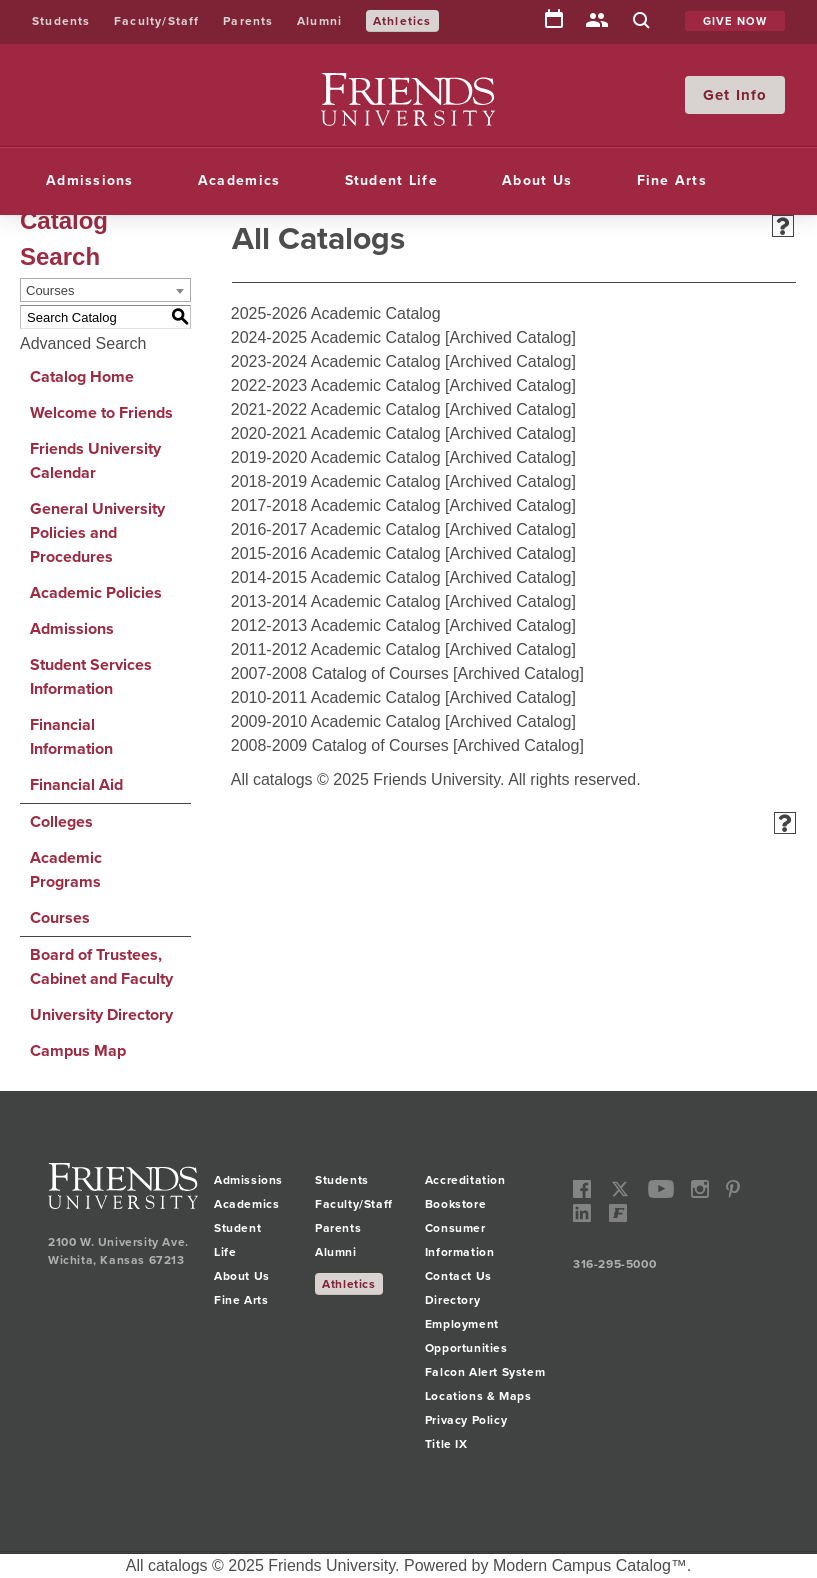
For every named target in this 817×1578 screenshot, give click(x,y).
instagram (700, 1189)
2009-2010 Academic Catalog (336, 721)
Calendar (554, 20)
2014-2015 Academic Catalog (336, 577)
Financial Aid (76, 784)
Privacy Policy (466, 1420)
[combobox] (105, 290)
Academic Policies (96, 592)
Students (61, 21)
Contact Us (458, 1276)
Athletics (402, 21)
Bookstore (455, 1204)
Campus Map (78, 1050)
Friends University (385, 84)
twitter (619, 1189)
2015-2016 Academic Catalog (336, 553)
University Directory (101, 1014)
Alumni (319, 21)
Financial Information (71, 736)
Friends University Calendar (95, 460)
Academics (239, 180)
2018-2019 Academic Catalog (336, 481)
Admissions (90, 180)
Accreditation (465, 1180)
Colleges (61, 821)
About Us (537, 180)
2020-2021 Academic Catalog (336, 433)
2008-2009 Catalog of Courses (340, 745)
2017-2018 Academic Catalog (336, 505)
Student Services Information (91, 676)
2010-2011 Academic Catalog (336, 697)
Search (641, 21)
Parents (248, 21)
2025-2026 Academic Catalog (336, 313)
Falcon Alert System (485, 1372)
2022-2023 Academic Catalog (336, 385)
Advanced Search (83, 343)
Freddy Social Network (617, 1213)
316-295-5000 (614, 1264)
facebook (582, 1189)
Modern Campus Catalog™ (590, 1565)
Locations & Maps (478, 1396)
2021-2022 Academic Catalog (336, 409)
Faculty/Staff (157, 21)
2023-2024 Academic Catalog (336, 361)
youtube (661, 1189)
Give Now (735, 21)
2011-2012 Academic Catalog (336, 649)
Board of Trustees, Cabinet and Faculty (101, 966)
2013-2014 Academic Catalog (336, 601)
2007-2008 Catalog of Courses (340, 673)
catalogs (178, 1565)
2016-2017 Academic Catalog (336, 529)
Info (751, 95)
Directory (597, 21)
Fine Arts (672, 180)
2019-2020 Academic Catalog (336, 457)
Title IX (446, 1444)
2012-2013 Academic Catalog (336, 625)
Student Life (391, 180)
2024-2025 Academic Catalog (336, 337)
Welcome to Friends (101, 412)
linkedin (582, 1213)
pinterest (733, 1189)
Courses (60, 917)
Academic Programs (66, 869)
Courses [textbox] (50, 290)
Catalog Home (82, 376)
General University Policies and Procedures (97, 532)
